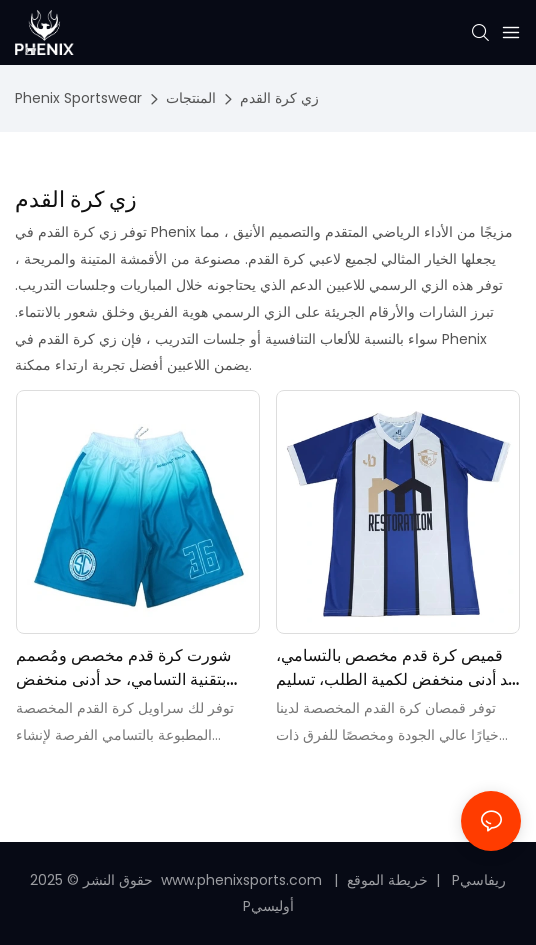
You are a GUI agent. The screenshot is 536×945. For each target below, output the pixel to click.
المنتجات (191, 98)
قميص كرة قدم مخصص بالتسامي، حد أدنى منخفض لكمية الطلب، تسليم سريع (397, 668)
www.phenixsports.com (241, 880)
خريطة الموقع (389, 880)
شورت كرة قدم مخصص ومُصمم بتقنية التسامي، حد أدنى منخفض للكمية (123, 668)
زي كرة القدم (279, 98)
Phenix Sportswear (78, 98)
